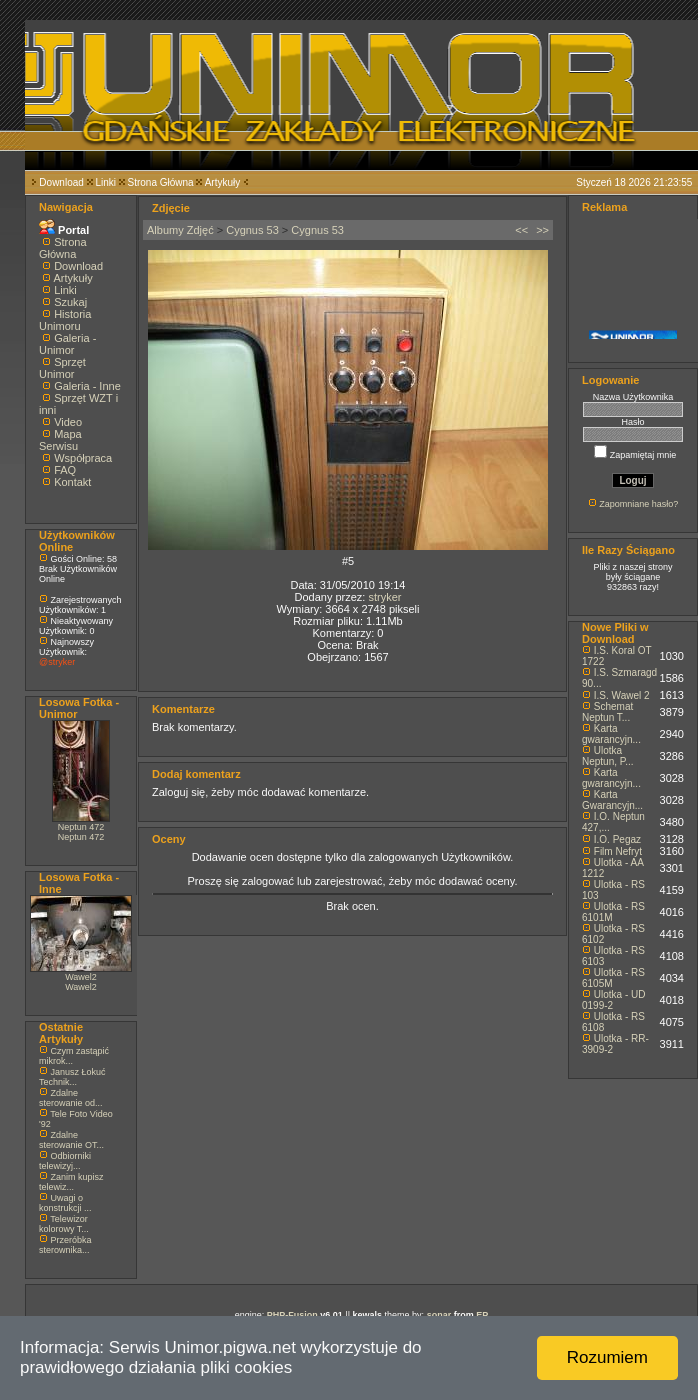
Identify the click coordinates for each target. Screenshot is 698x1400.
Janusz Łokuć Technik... (72, 1077)
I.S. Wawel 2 (622, 695)
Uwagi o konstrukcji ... (65, 1203)
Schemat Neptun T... (607, 712)
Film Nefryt (618, 851)
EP (482, 1315)
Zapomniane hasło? (638, 504)
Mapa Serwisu (60, 440)
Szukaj (70, 302)
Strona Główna (161, 182)
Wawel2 (81, 977)
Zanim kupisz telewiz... (71, 1182)
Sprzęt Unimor (62, 368)
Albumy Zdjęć (180, 230)
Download (61, 182)
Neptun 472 (81, 827)
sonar (439, 1315)
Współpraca (83, 458)
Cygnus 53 (252, 230)
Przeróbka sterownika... (65, 1245)
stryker (384, 597)
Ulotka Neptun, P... (608, 756)
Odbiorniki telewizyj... (65, 1161)
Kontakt (72, 482)
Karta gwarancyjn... (611, 734)
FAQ (65, 470)
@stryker (57, 662)
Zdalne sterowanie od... (71, 1098)
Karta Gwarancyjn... (612, 800)
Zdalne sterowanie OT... (71, 1140)
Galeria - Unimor (67, 344)
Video (68, 422)
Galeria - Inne (87, 386)
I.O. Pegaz (617, 839)
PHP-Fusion (292, 1315)
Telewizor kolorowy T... (64, 1224)
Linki (105, 182)
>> (542, 230)
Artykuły (223, 182)
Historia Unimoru (65, 320)
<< (521, 230)
